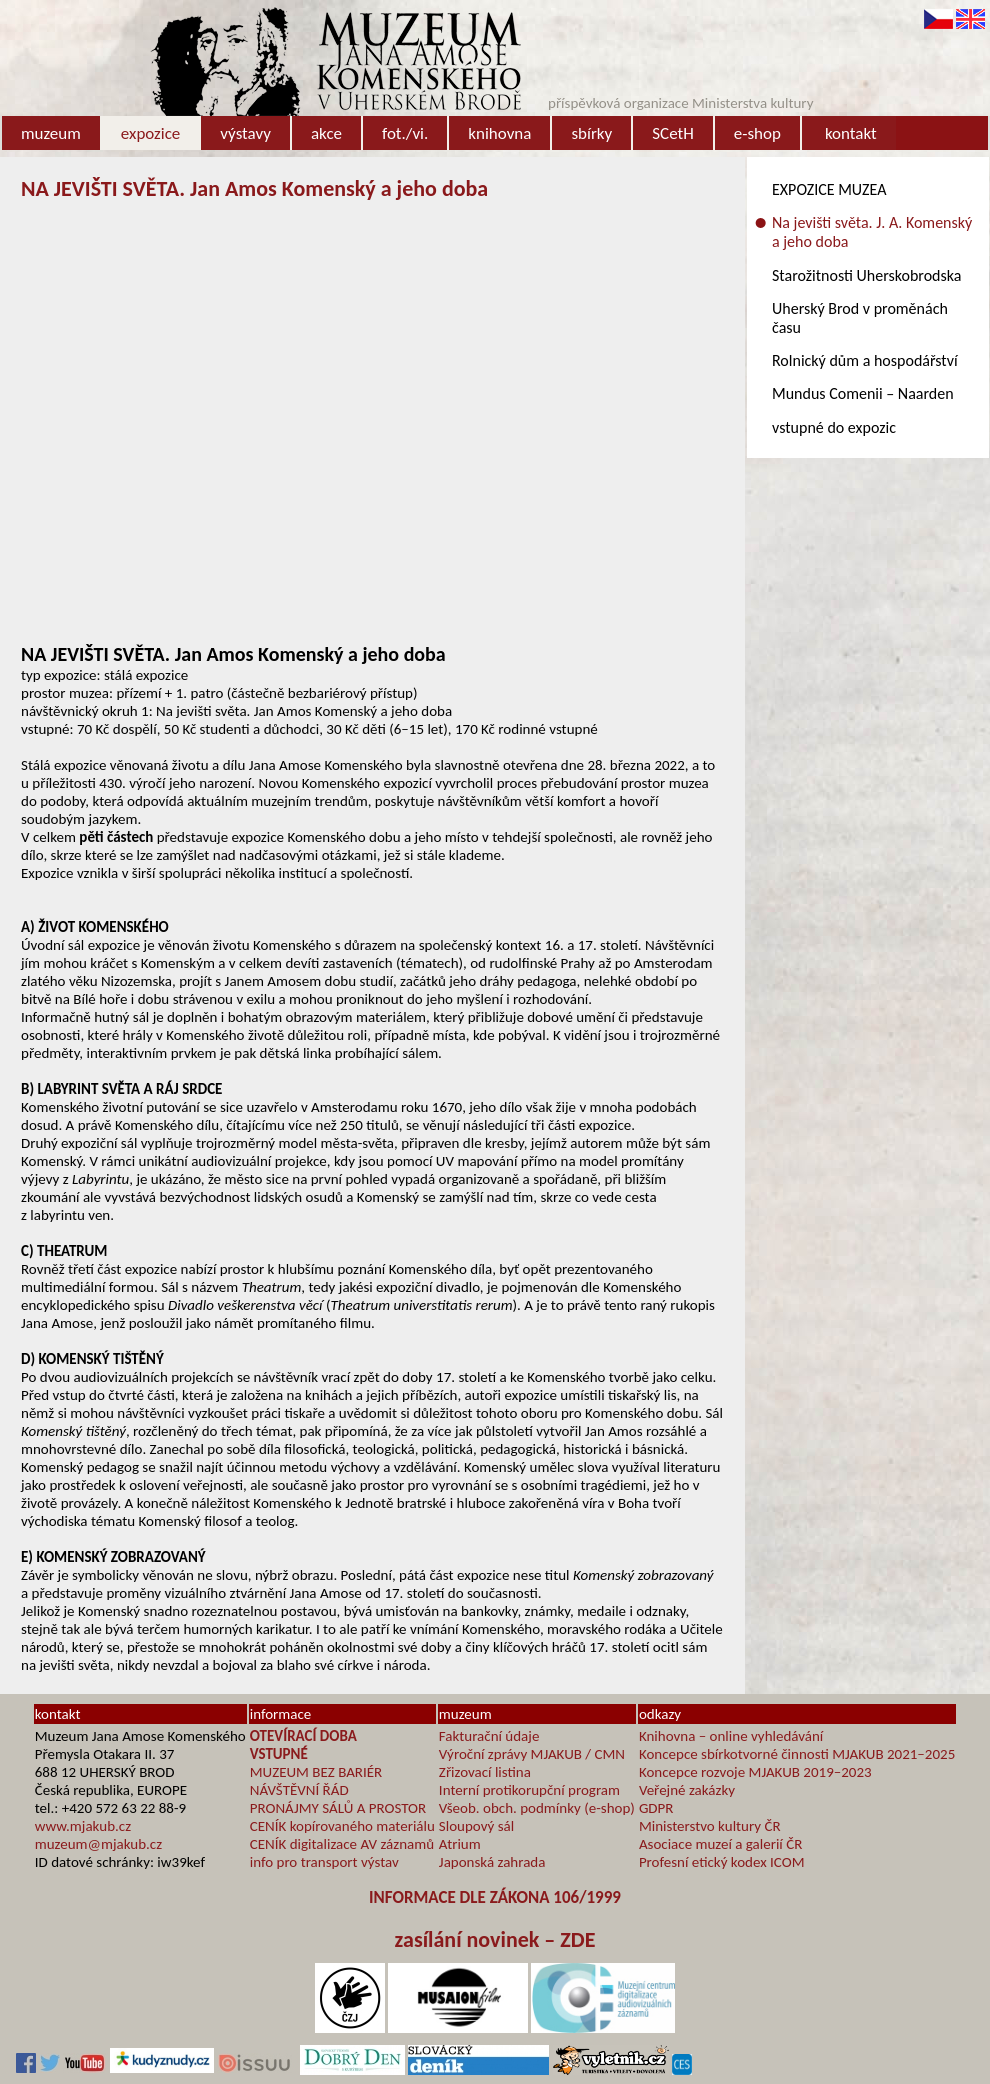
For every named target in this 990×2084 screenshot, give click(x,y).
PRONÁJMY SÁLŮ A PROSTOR (338, 1808)
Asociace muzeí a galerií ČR (720, 1844)
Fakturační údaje (489, 1736)
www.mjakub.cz (83, 1826)
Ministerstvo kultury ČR (710, 1826)
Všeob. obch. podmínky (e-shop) (537, 1808)
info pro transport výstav (324, 1862)
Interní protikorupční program (529, 1790)
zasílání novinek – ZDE (495, 1939)
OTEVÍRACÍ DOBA (303, 1736)
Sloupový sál (476, 1826)
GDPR (656, 1808)
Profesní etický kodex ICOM (722, 1862)
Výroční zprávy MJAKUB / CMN (532, 1754)
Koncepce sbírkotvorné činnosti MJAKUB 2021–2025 (797, 1754)
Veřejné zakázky (687, 1790)
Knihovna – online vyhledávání (731, 1736)
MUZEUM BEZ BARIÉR (316, 1772)
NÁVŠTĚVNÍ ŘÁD (299, 1790)
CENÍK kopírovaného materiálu (342, 1826)
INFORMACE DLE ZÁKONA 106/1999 (495, 1897)
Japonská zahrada (492, 1862)
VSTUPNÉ (279, 1754)
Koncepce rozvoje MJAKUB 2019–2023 (755, 1772)
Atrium (460, 1844)
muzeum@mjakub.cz (98, 1844)
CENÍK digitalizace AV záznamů (342, 1844)
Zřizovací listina (485, 1772)
